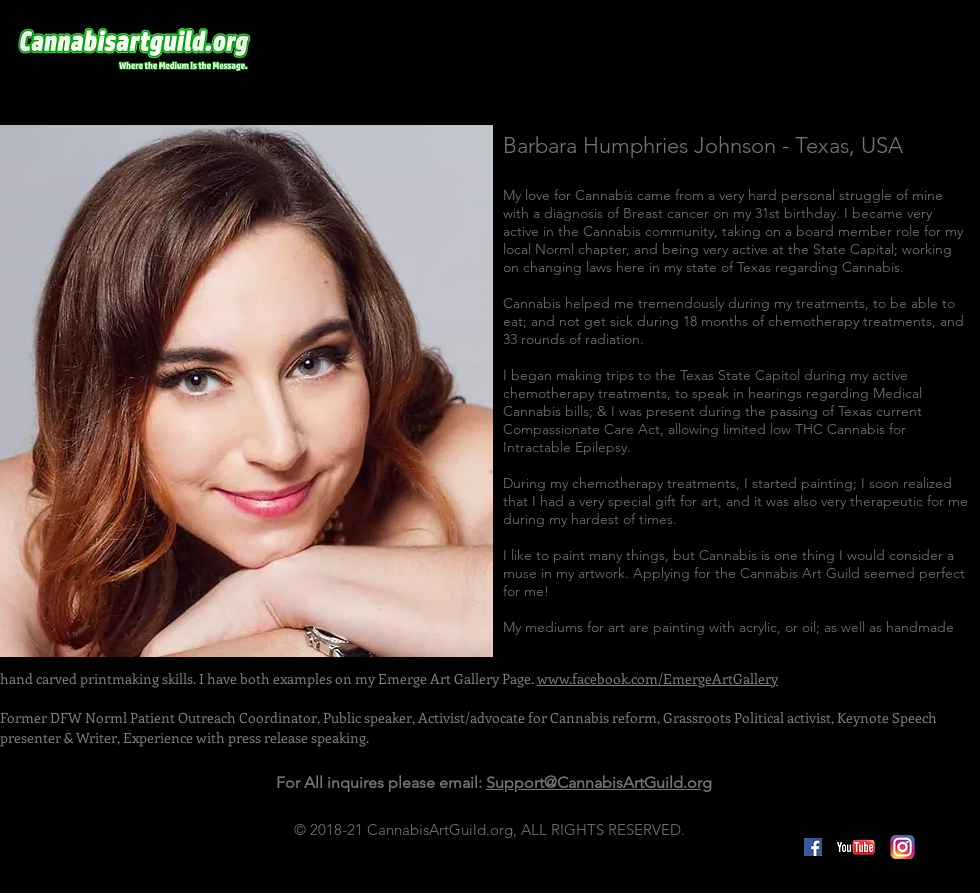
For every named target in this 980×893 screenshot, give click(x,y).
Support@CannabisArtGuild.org (599, 782)
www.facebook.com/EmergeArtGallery (657, 678)
